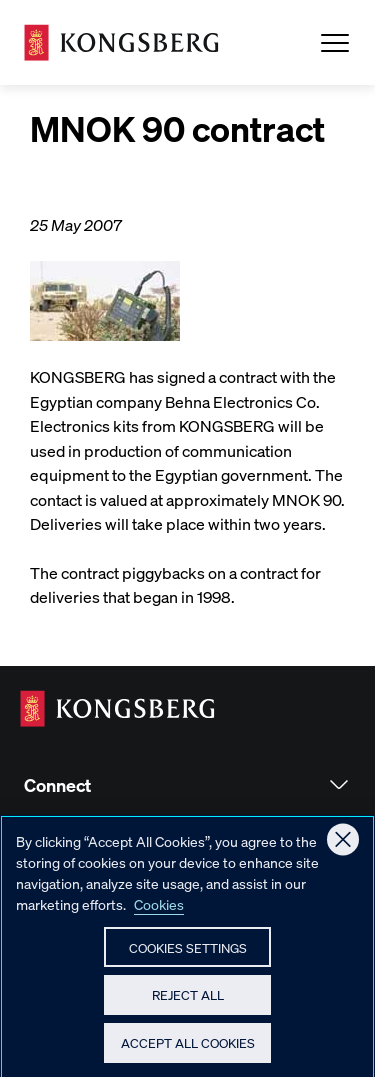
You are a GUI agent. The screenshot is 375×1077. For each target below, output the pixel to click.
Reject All (188, 1003)
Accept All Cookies (188, 1051)
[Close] (343, 848)
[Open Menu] (335, 43)
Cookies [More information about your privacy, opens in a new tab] (159, 912)
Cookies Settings (188, 955)
